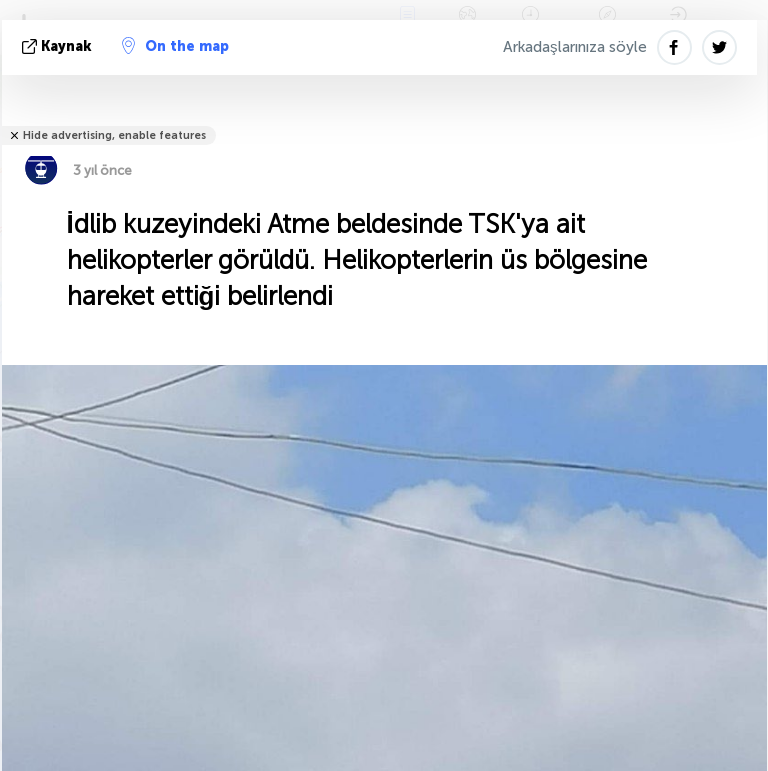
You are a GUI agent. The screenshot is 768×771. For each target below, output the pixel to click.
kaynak (59, 46)
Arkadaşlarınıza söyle (575, 47)
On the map (175, 46)
